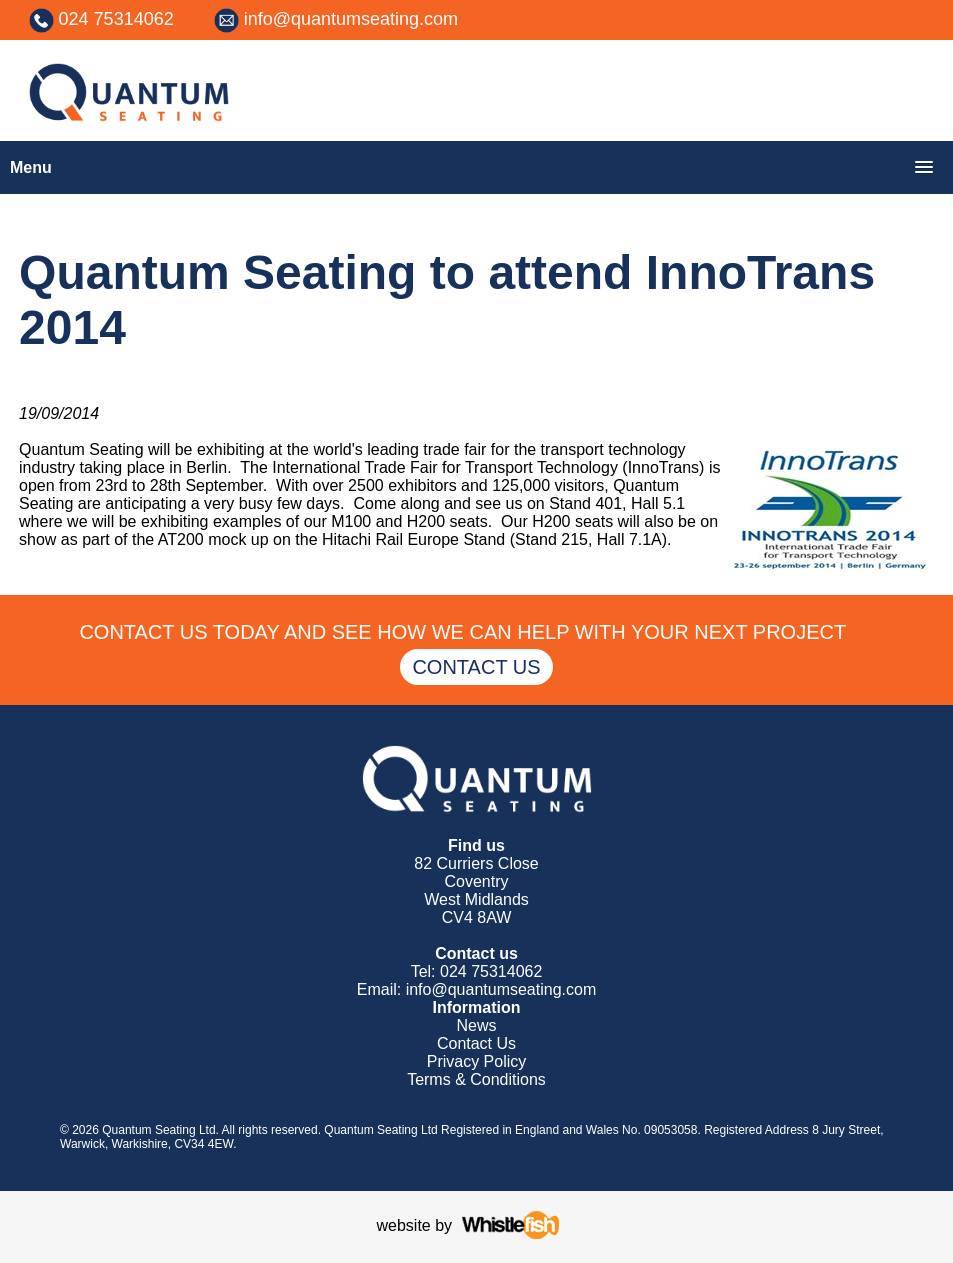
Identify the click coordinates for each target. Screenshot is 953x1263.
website (404, 1225)
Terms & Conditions (476, 1079)
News (476, 1025)
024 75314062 (116, 19)
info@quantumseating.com (351, 19)
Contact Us (476, 1043)
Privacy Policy (477, 1061)
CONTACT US (476, 667)
